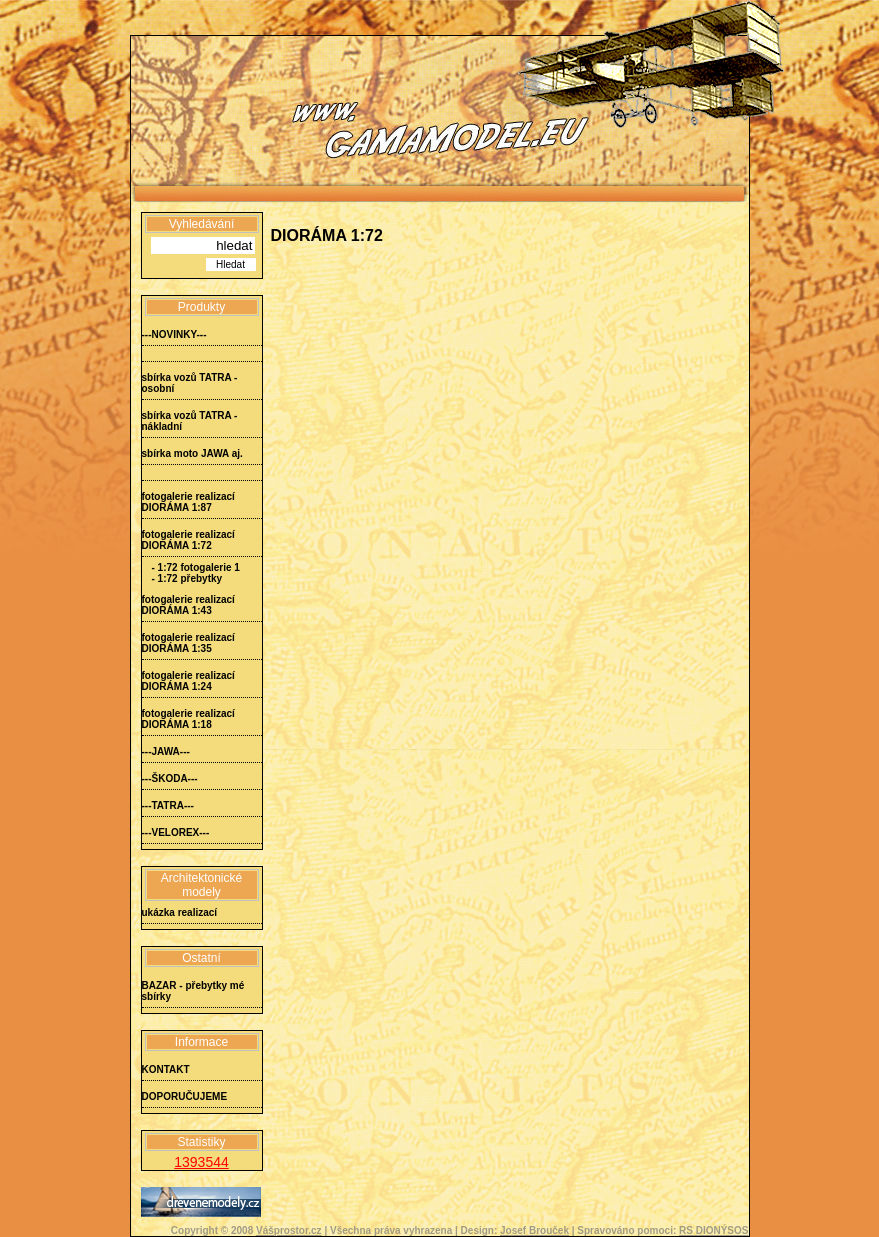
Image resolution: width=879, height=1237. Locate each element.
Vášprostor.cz (289, 1230)
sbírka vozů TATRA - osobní (190, 383)
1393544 (201, 1162)
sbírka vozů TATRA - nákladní (190, 421)
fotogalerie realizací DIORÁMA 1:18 (188, 719)
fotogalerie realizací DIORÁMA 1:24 (188, 681)
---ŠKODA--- (170, 778)
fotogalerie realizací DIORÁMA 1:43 (188, 605)
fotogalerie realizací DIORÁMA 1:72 (188, 540)
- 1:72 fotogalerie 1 (196, 567)
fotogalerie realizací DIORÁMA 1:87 (188, 502)
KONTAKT (166, 1069)
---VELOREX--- (176, 832)
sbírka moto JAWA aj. (192, 453)
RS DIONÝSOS (713, 1230)
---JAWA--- (166, 751)
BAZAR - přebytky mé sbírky (193, 991)
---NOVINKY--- (174, 334)
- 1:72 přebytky (187, 578)
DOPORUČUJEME (185, 1096)
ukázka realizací (180, 912)
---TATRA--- (168, 805)
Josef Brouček (534, 1230)
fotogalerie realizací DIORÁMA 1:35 (188, 643)
